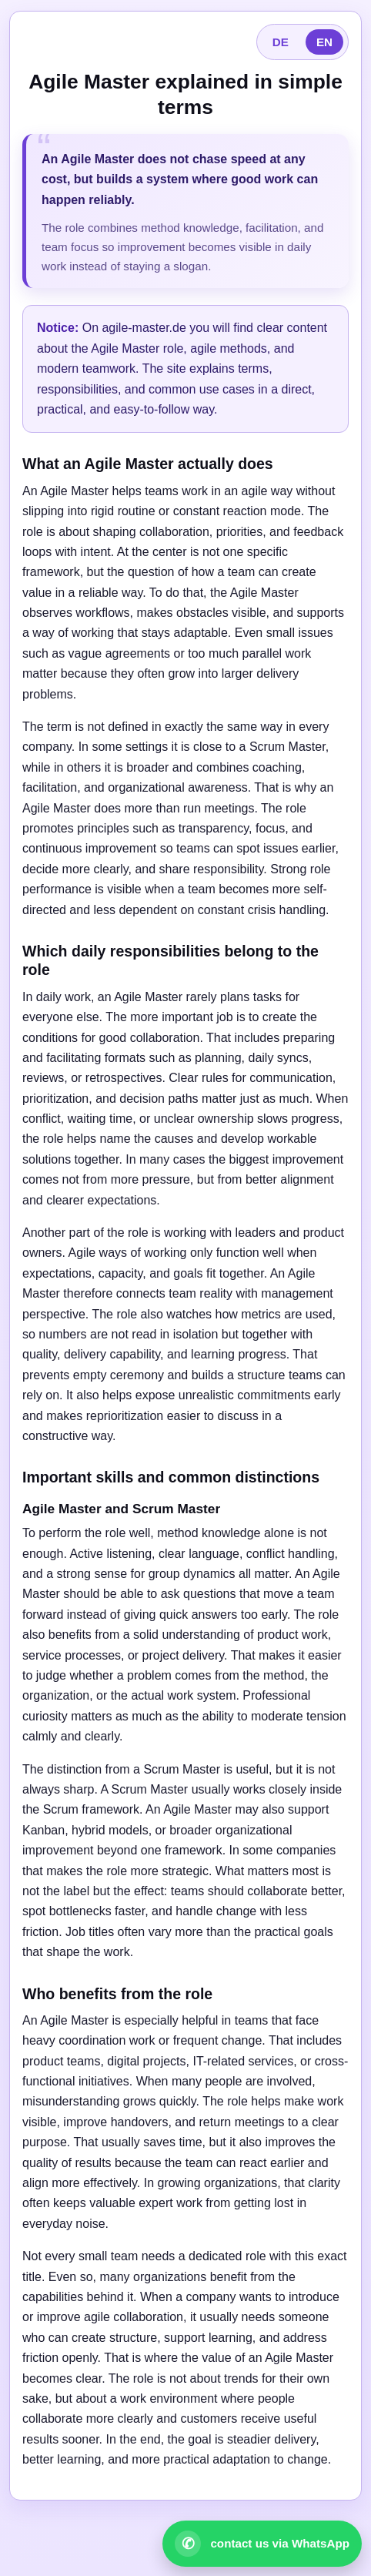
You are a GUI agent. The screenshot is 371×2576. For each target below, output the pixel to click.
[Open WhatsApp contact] (262, 2544)
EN (324, 42)
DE (280, 42)
